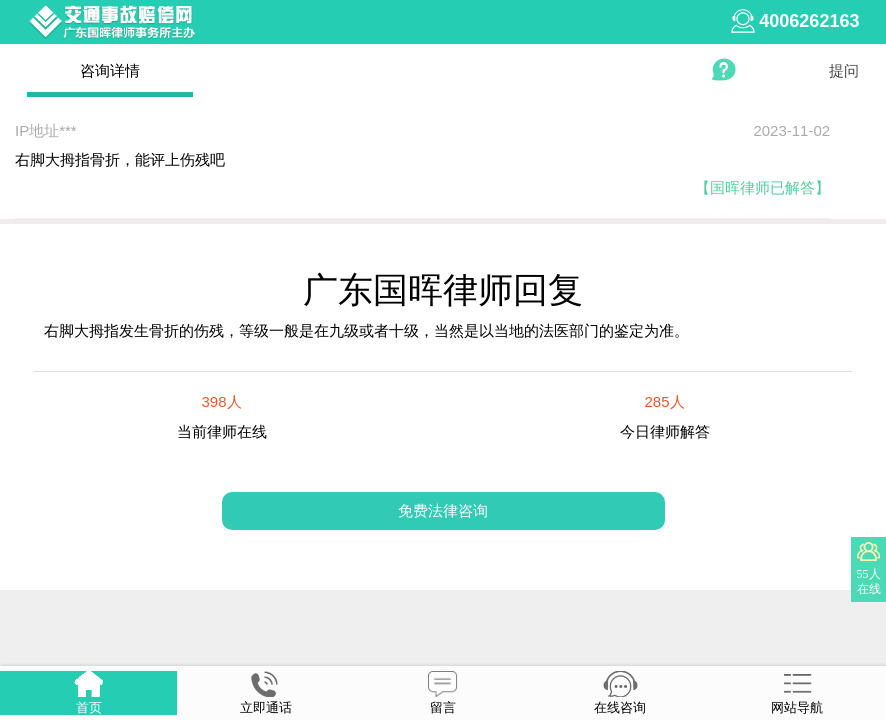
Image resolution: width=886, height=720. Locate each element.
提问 (844, 70)
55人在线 (869, 581)
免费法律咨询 (443, 510)
